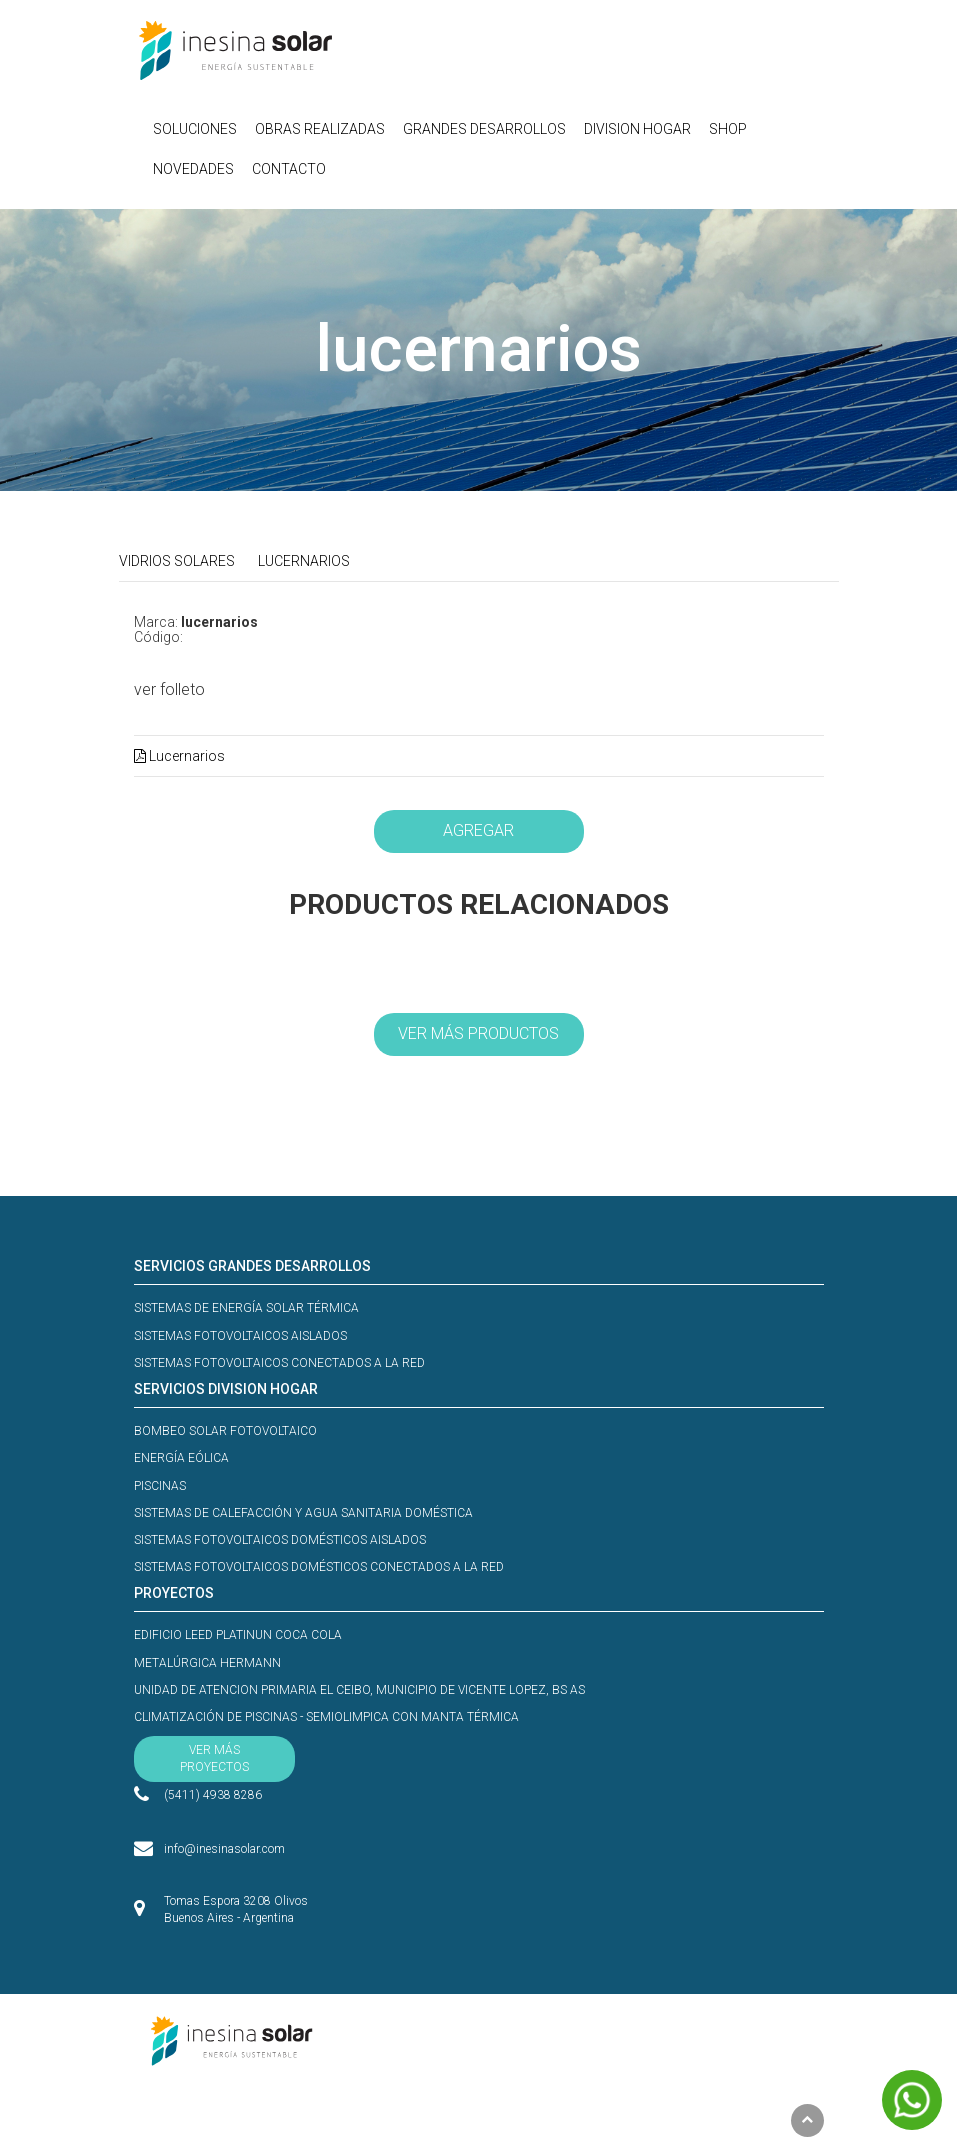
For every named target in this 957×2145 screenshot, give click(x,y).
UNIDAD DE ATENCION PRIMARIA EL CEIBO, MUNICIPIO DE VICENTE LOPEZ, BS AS (359, 1690)
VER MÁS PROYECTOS (214, 1758)
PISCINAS (160, 1486)
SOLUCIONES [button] (195, 129)
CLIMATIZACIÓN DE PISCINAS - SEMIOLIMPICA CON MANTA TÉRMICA (326, 1717)
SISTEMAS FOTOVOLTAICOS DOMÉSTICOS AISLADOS (280, 1540)
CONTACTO (289, 169)
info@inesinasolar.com (224, 1846)
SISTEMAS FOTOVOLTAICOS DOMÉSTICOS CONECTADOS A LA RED (319, 1567)
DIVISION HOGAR (637, 129)
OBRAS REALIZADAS (320, 129)
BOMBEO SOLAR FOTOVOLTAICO (225, 1431)
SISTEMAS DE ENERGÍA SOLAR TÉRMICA (246, 1308)
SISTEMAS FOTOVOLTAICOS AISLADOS (240, 1336)
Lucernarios (179, 756)
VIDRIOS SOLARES (177, 561)
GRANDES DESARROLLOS (484, 129)
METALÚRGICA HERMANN (207, 1663)
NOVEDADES (193, 169)
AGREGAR (478, 830)
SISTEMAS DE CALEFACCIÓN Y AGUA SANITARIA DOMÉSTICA (303, 1513)
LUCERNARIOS (304, 561)
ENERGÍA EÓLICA (181, 1458)
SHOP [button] (728, 129)
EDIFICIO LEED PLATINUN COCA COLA (238, 1635)
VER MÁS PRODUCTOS (478, 1033)
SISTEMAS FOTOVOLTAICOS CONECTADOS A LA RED (279, 1363)
